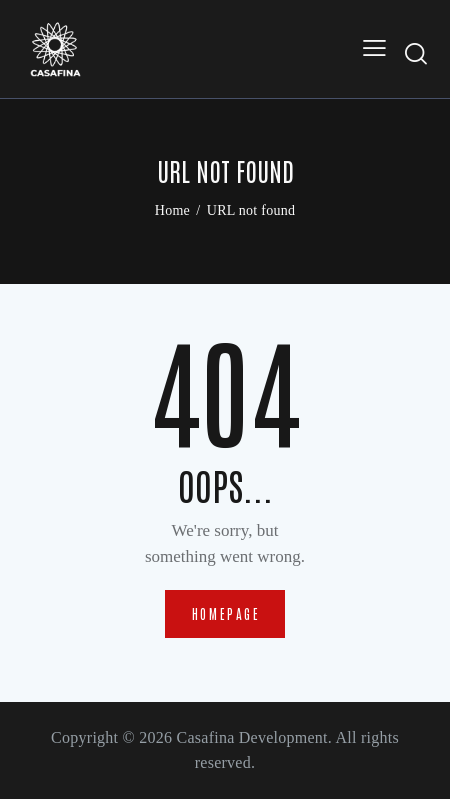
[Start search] (417, 53)
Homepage (226, 613)
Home (172, 210)
